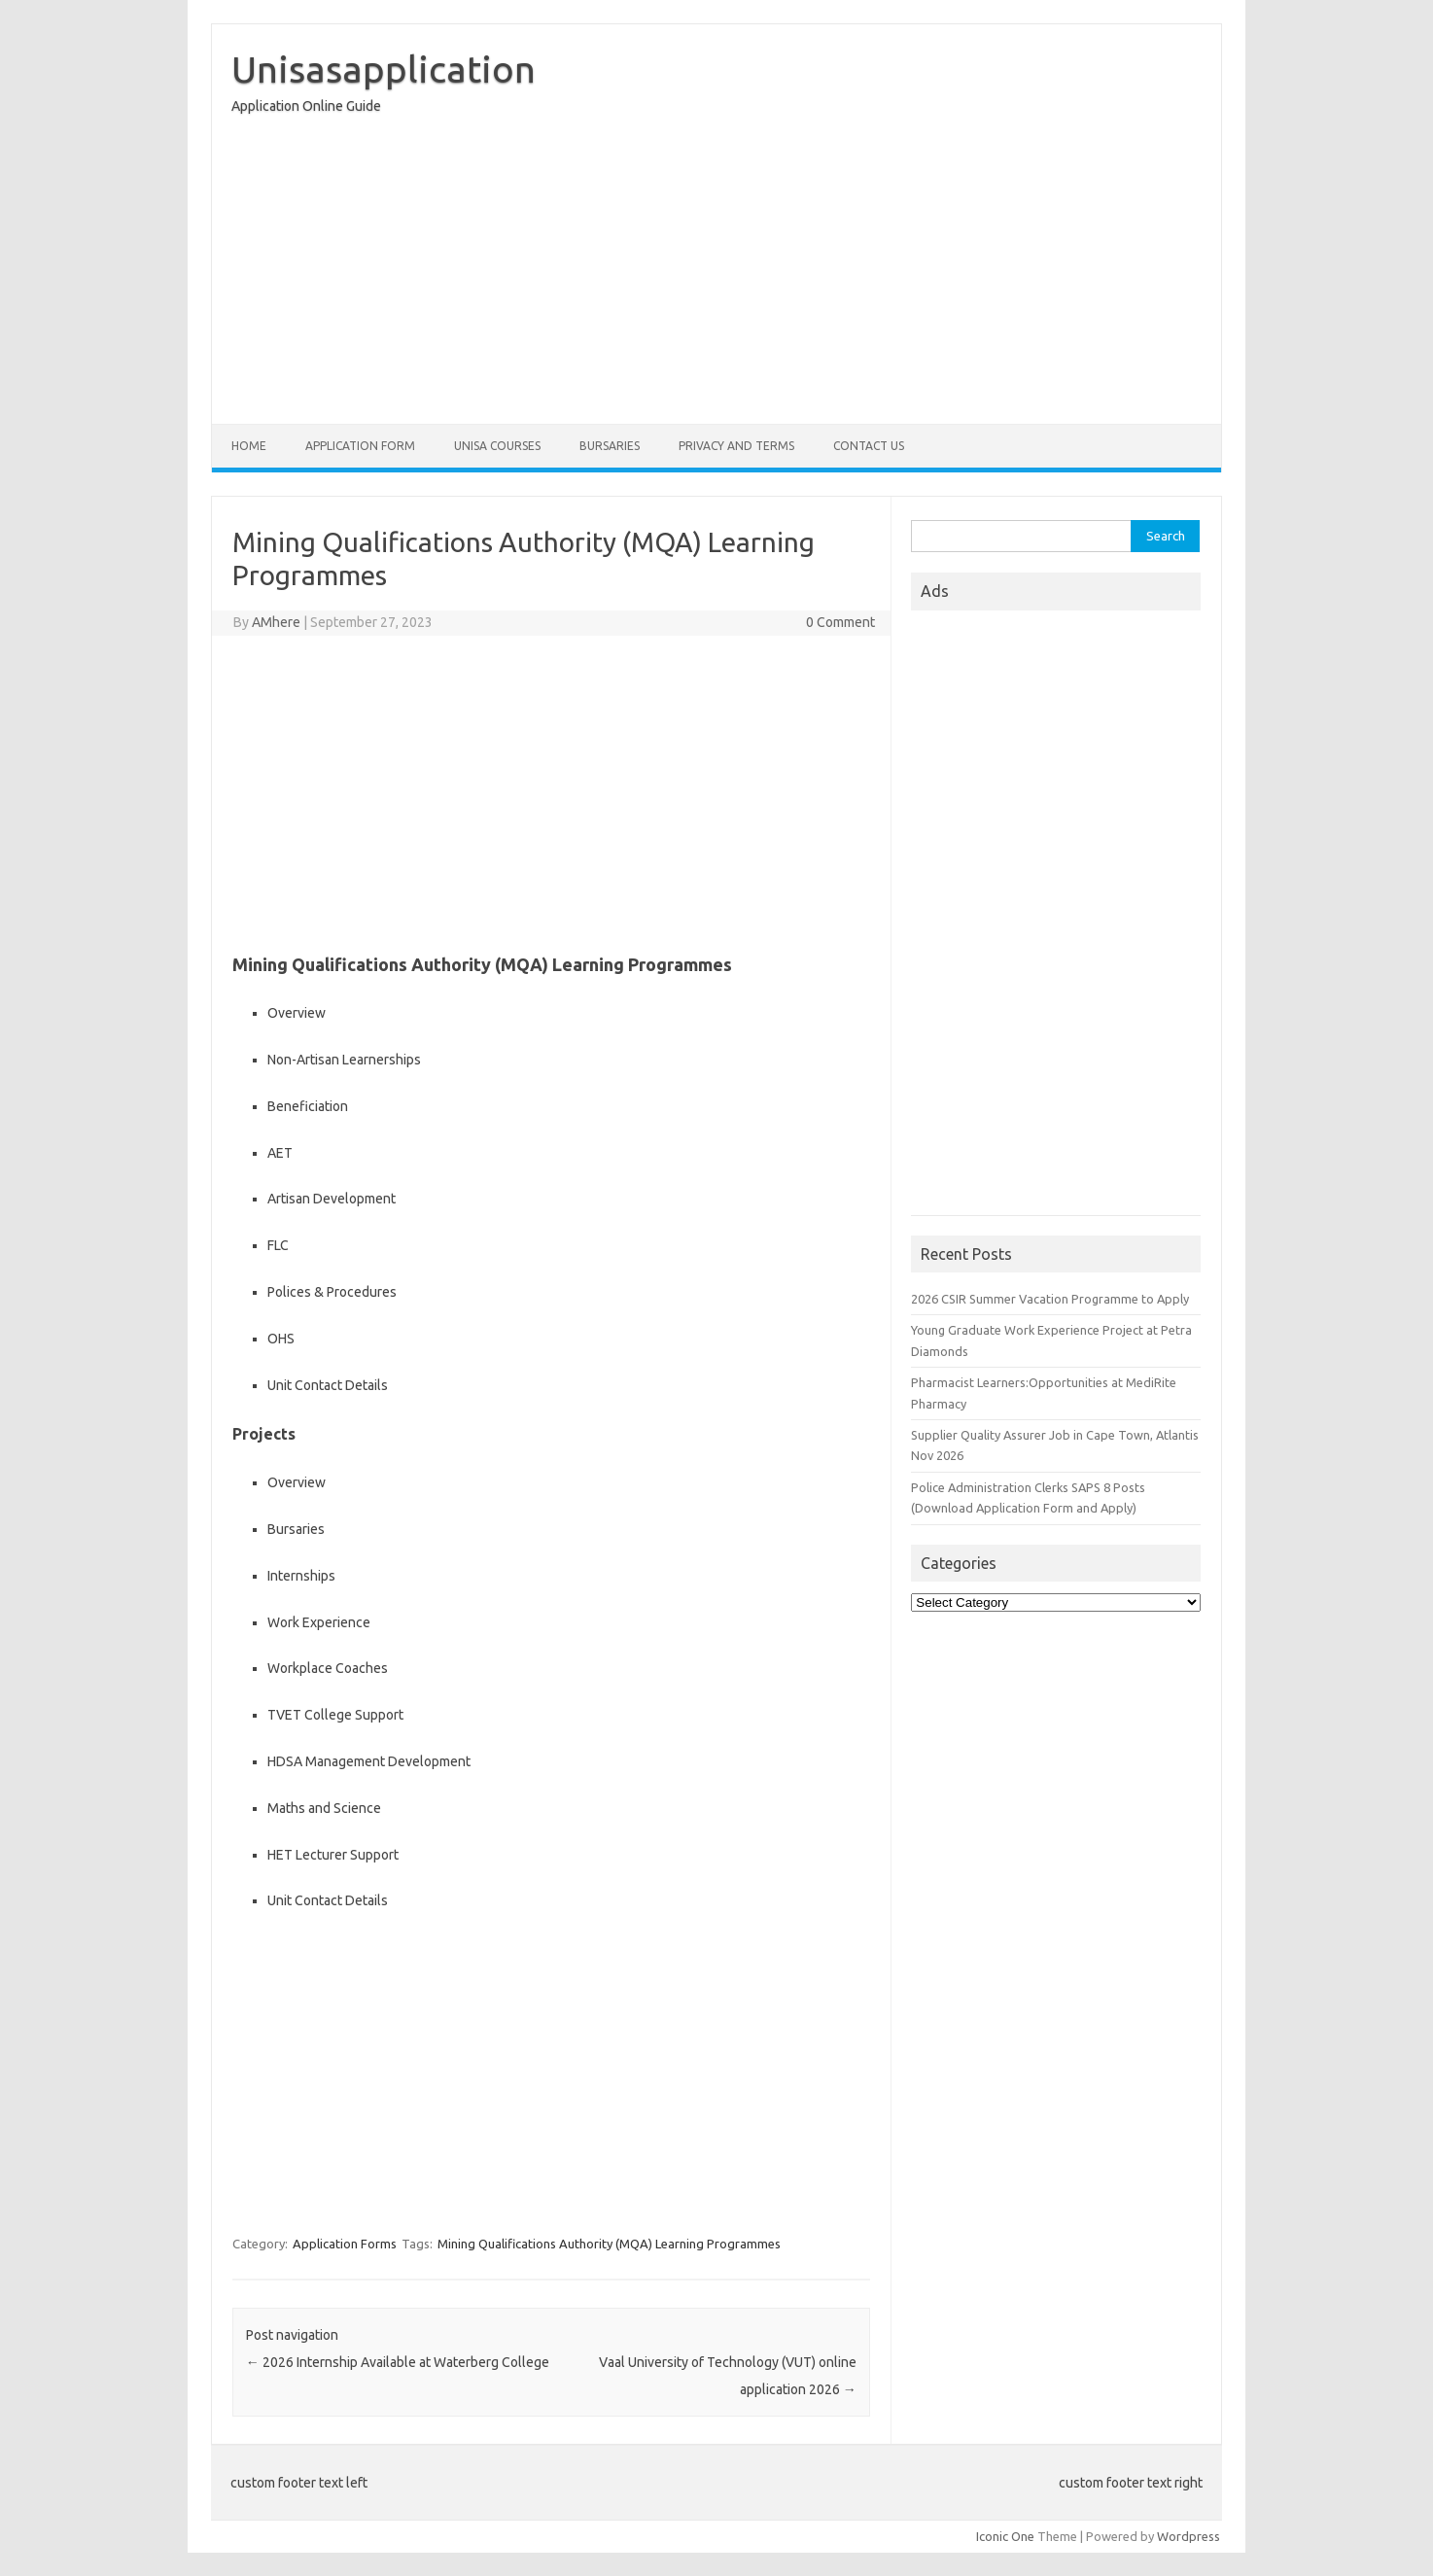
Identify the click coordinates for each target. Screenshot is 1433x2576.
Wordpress (1188, 2536)
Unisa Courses (497, 445)
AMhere (276, 622)
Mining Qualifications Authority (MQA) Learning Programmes (609, 2243)
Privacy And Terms (736, 445)
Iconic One (1005, 2536)
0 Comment (840, 622)
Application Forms (345, 2243)
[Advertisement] (716, 274)
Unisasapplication (383, 69)
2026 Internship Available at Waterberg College (397, 2362)
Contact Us (868, 445)
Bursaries (609, 445)
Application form (360, 445)
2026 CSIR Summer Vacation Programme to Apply (1050, 1298)
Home (248, 445)
